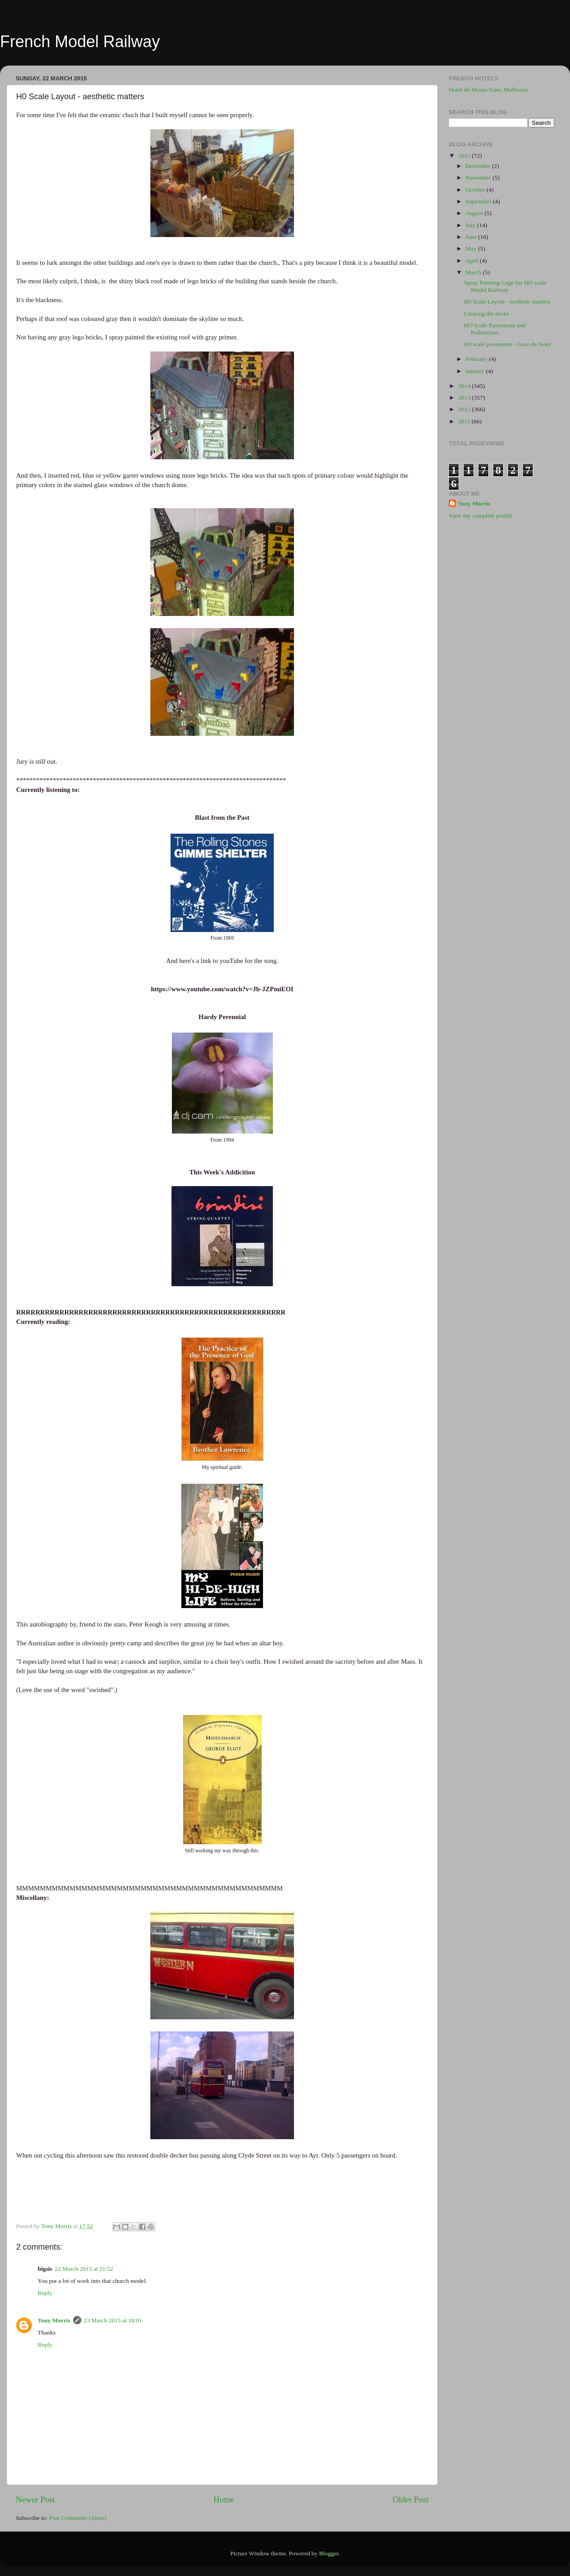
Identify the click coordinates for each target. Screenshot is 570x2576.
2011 (465, 421)
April (472, 260)
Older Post (411, 2499)
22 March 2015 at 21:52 (84, 2268)
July (471, 225)
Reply (45, 2293)
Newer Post (35, 2499)
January (475, 371)
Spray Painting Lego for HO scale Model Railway (505, 286)
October (476, 189)
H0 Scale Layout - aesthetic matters (507, 301)
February (477, 359)
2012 (465, 409)
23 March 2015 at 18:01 (113, 2320)
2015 (465, 155)
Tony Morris (54, 2320)
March (474, 272)
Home (224, 2499)
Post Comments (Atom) (77, 2517)
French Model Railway (80, 41)
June (471, 236)
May (471, 248)
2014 (465, 385)
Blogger (328, 2553)
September (479, 201)
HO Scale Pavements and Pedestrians (495, 329)
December (478, 166)
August (474, 213)
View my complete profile (480, 515)
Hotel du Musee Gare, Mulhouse (488, 89)
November (478, 177)
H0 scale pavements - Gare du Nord (507, 344)
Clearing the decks (486, 313)
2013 (465, 397)
